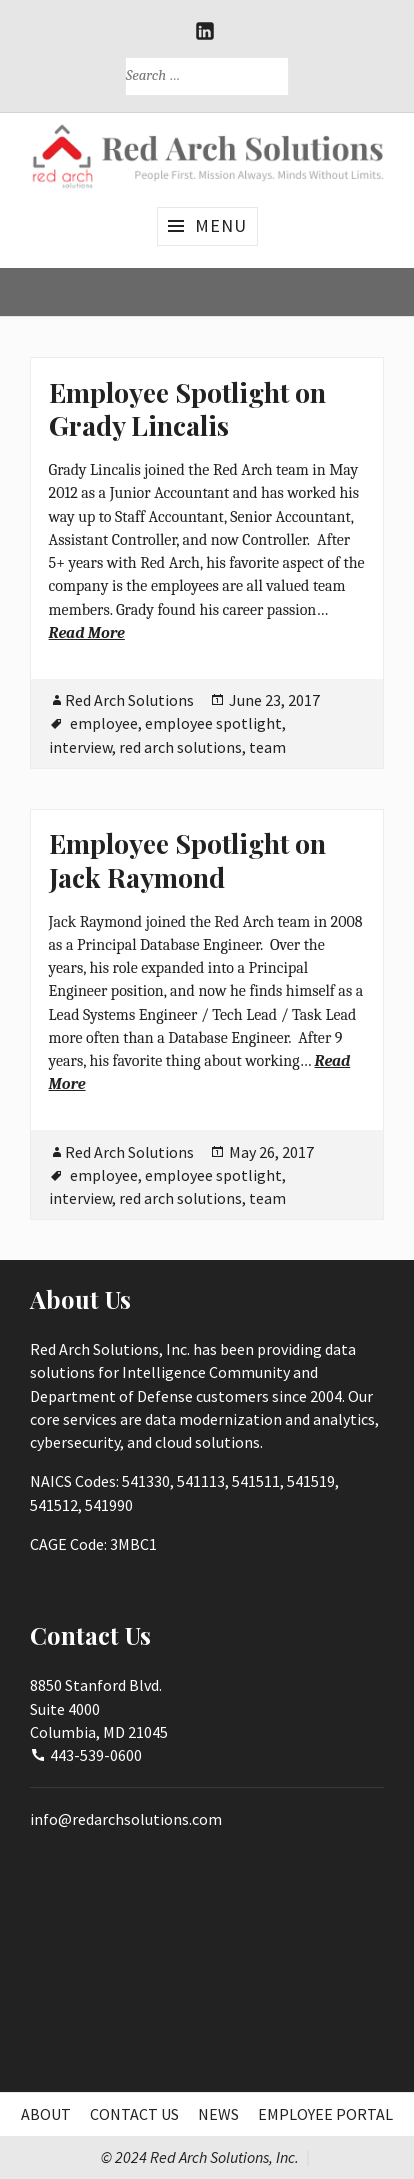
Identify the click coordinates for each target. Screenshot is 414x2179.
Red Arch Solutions (129, 700)
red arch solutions (180, 747)
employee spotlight (213, 723)
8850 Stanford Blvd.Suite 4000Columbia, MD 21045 (99, 1708)
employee (104, 723)
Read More (87, 633)
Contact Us (134, 2114)
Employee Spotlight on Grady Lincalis (187, 409)
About (46, 2114)
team (267, 747)
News (218, 2114)
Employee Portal (325, 2114)
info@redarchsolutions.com (126, 1819)
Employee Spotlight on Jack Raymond (187, 860)
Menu (221, 225)
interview (80, 747)
